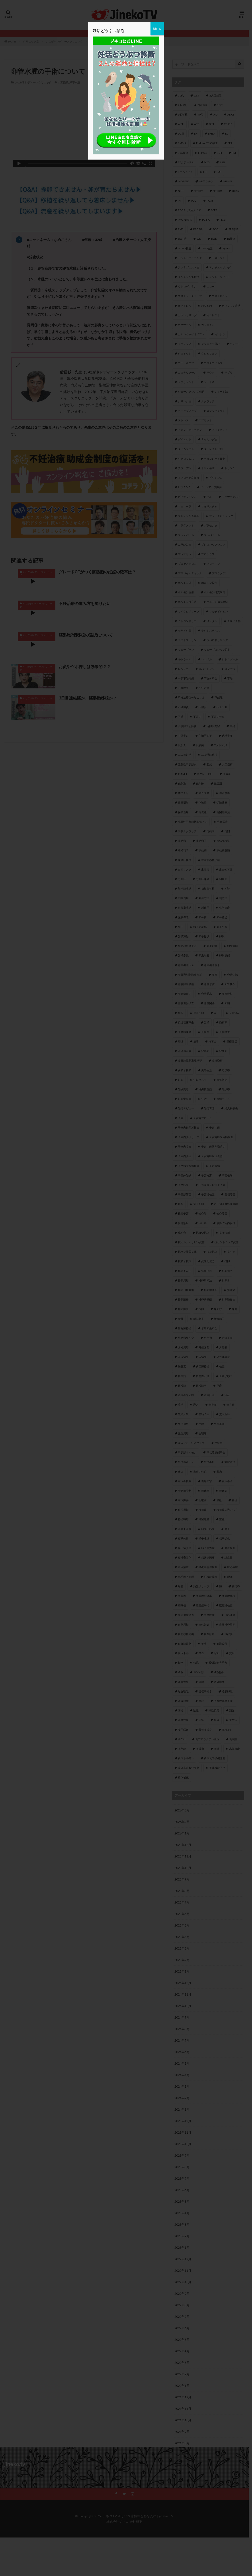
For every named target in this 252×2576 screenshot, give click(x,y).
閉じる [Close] (157, 28)
